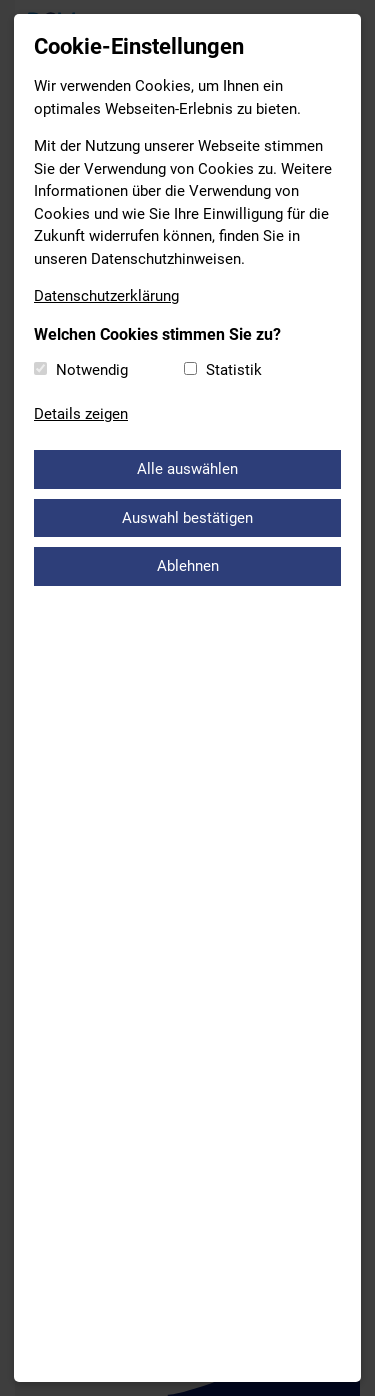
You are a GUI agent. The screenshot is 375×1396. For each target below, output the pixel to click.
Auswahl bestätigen (187, 518)
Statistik (234, 370)
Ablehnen (188, 566)
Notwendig (92, 370)
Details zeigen (81, 414)
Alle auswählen (187, 469)
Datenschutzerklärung (106, 296)
